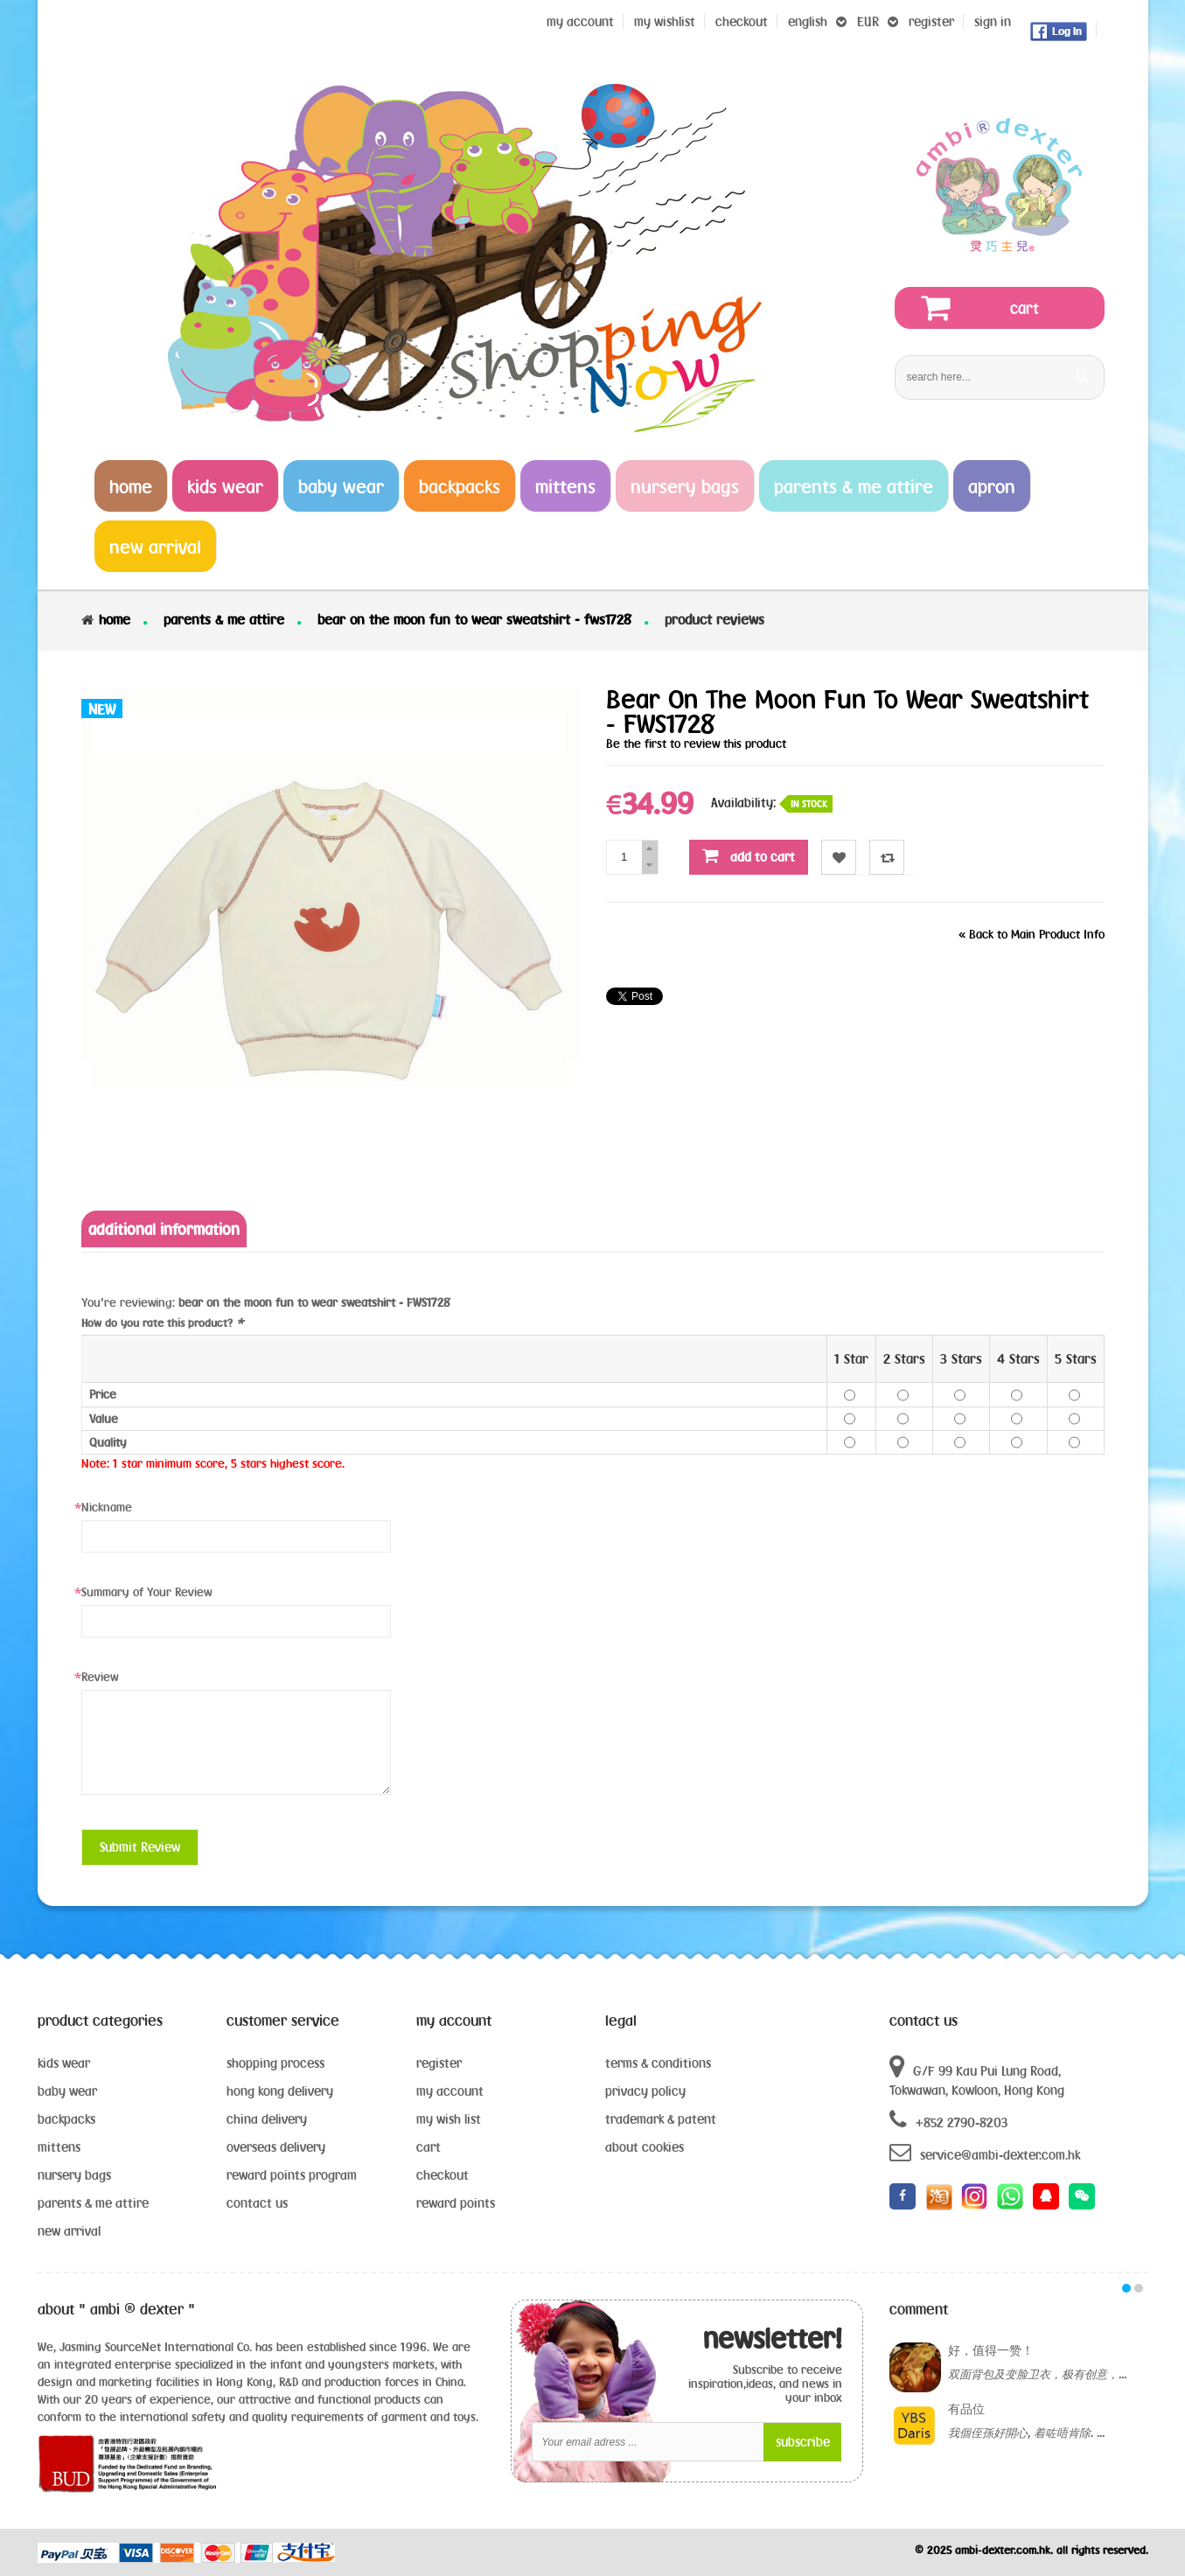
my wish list (448, 2119)
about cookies (644, 2147)
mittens (59, 2147)
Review (99, 1677)
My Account (580, 21)
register (931, 21)
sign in (992, 21)
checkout (442, 2175)
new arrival (69, 2230)
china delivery (267, 2119)
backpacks (66, 2119)
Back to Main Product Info (1031, 934)
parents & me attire (224, 619)
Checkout (741, 21)
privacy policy (645, 2091)
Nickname (106, 1507)
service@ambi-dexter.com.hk (984, 2152)
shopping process (275, 2063)
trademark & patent (660, 2119)
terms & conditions (658, 2063)
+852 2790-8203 (948, 2120)
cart (428, 2147)
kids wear (64, 2063)
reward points (455, 2203)
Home (114, 619)
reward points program (292, 2175)
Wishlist (839, 858)
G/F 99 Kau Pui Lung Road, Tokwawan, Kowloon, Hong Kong (976, 2076)
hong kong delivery (280, 2091)
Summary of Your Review (146, 1592)
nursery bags (74, 2175)
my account (450, 2091)
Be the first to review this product (696, 743)
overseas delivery (276, 2147)
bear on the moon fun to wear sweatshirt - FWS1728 (474, 619)
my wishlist (664, 21)
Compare (887, 858)
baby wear (67, 2091)
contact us (257, 2203)
